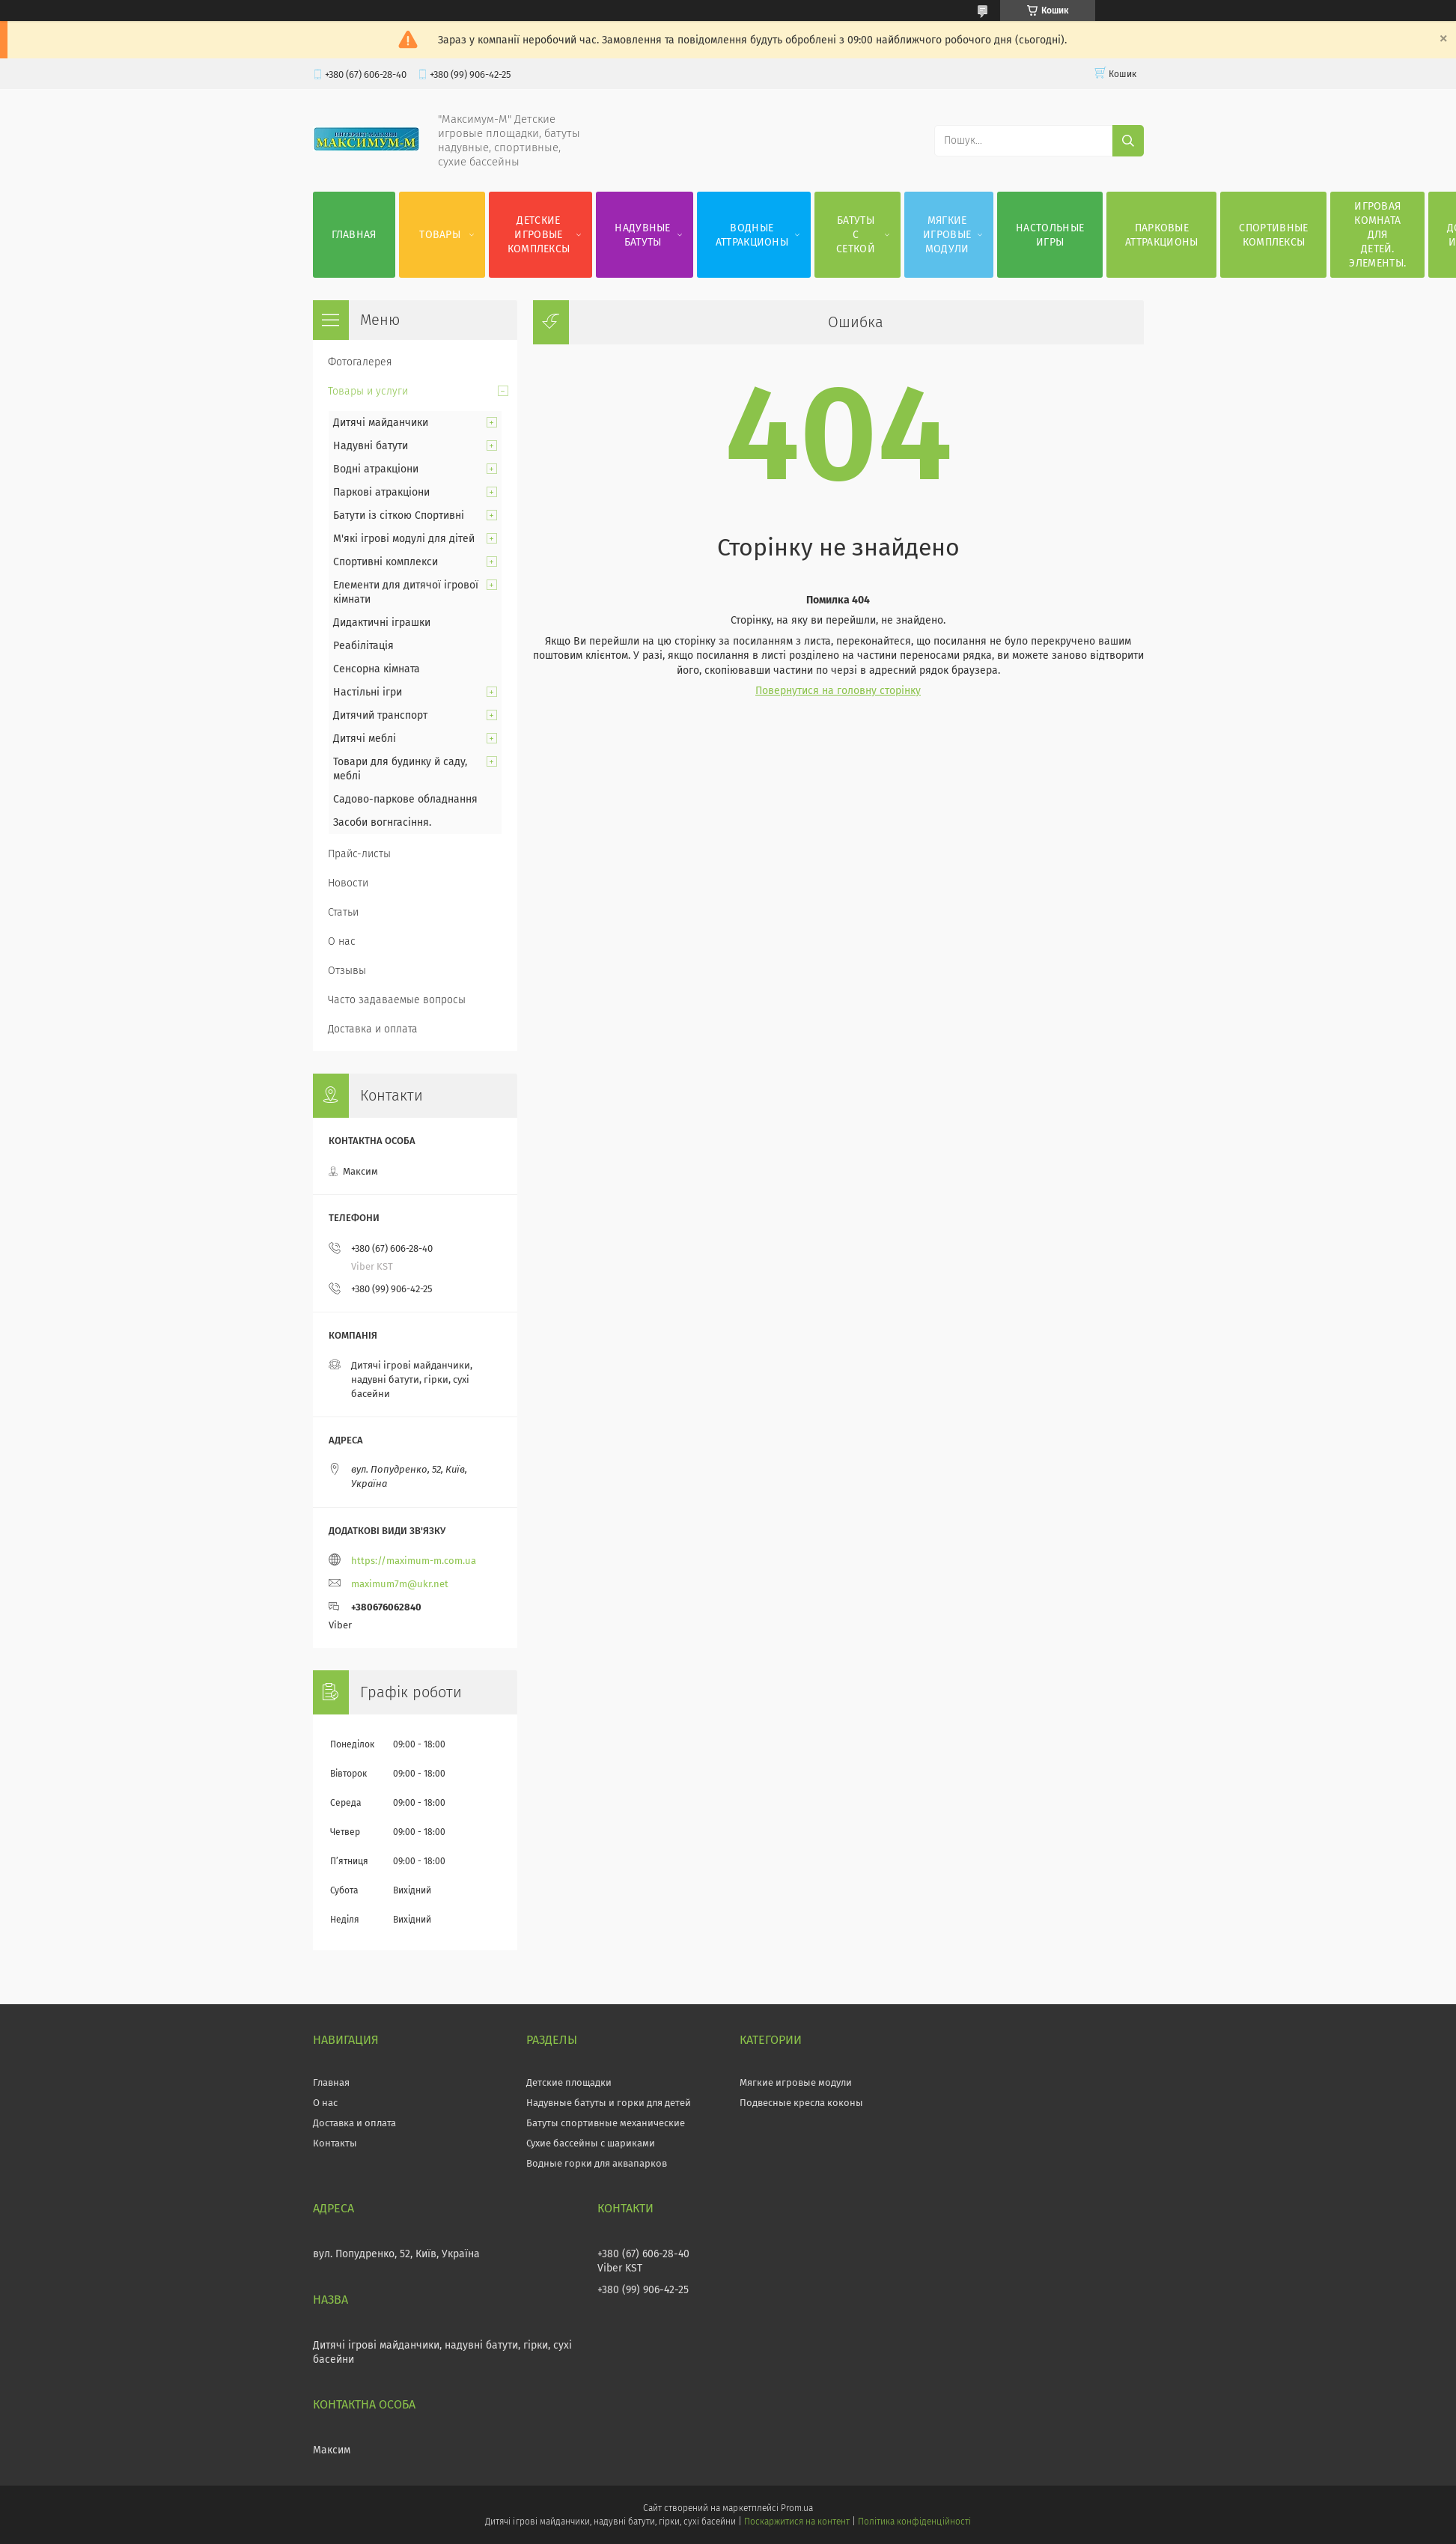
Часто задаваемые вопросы (397, 999)
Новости (348, 883)
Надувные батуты (642, 235)
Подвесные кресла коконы (801, 2102)
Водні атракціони (375, 469)
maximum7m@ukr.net (399, 1583)
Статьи (343, 912)
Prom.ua (797, 2508)
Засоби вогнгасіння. (382, 822)
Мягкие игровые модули (947, 234)
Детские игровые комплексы (539, 234)
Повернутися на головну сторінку (838, 690)
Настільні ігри (367, 692)
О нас (342, 941)
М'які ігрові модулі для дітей (404, 538)
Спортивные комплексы (1273, 235)
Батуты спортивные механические (605, 2122)
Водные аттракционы (752, 235)
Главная (354, 234)
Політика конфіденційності (914, 2521)
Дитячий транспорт (380, 715)
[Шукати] (1128, 140)
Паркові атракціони (381, 492)
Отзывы (347, 970)
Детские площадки (569, 2082)
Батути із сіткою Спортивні (398, 515)
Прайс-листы (359, 854)
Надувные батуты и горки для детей (608, 2102)
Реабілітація (363, 645)
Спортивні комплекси (385, 562)
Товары (439, 234)
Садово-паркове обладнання (405, 799)
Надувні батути (370, 445)
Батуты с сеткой (855, 234)
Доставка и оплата (373, 1029)
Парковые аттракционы (1161, 235)
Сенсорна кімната (376, 669)
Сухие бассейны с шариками (590, 2143)
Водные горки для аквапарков (596, 2163)
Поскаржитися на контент (797, 2521)
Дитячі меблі (364, 738)
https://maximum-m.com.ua (413, 1560)
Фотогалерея (360, 362)
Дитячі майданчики (380, 422)
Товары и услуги (368, 391)
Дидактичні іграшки (381, 622)
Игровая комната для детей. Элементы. (1377, 235)
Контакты (335, 2143)
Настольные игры (1050, 235)
